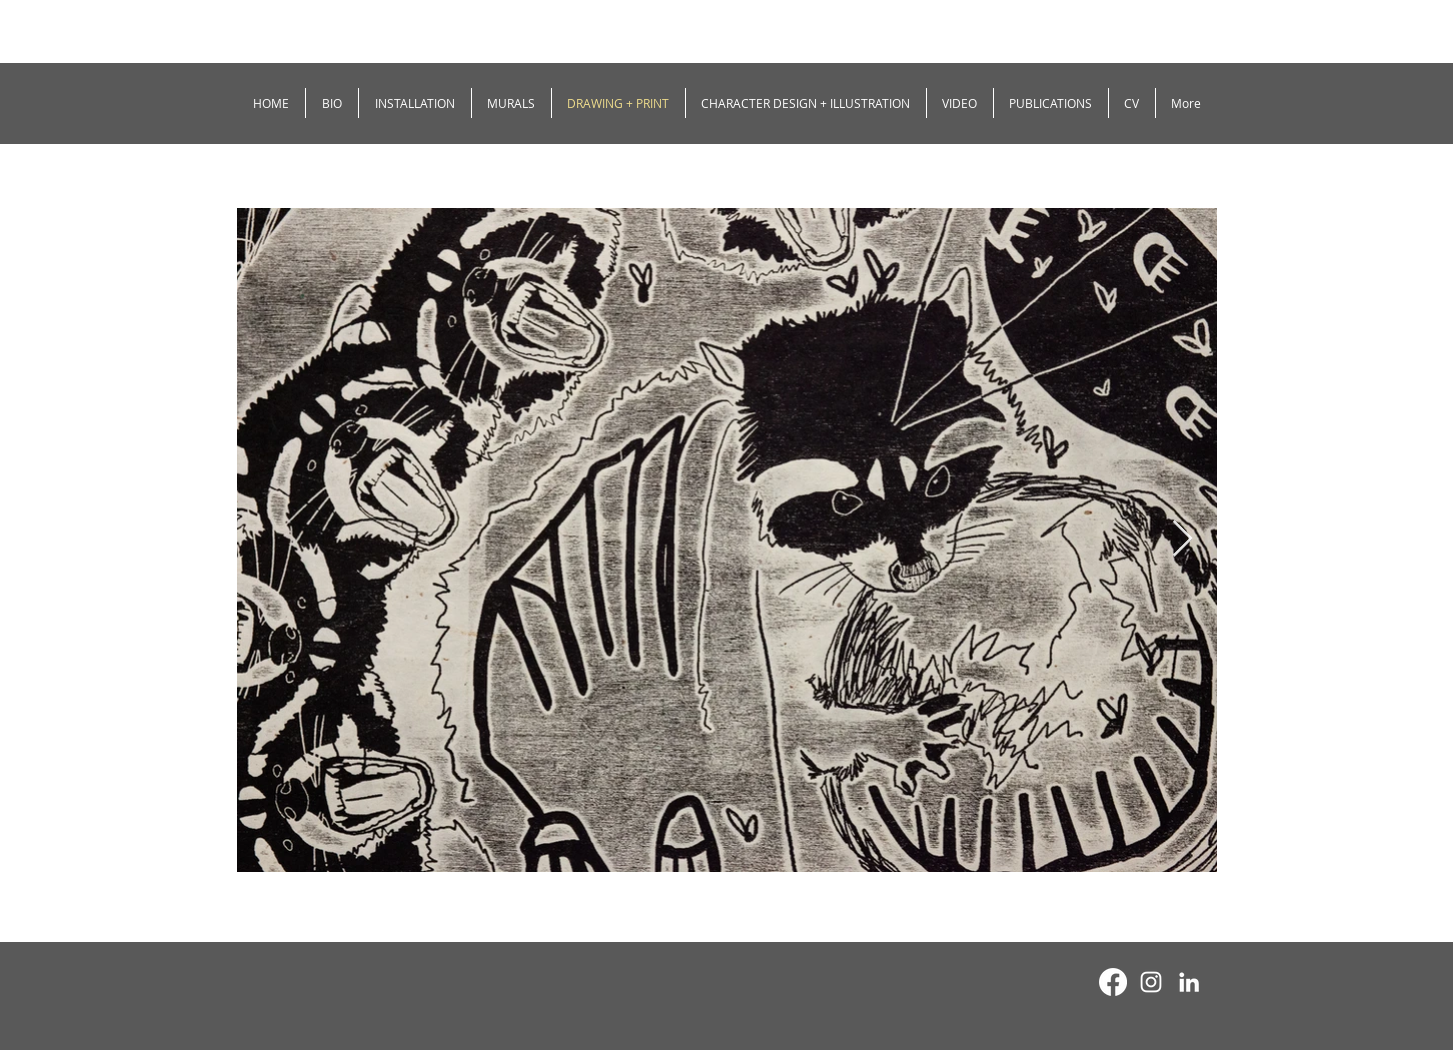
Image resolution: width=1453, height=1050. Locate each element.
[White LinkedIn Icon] (1189, 982)
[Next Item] (1182, 539)
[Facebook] (1113, 982)
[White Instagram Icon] (1151, 982)
